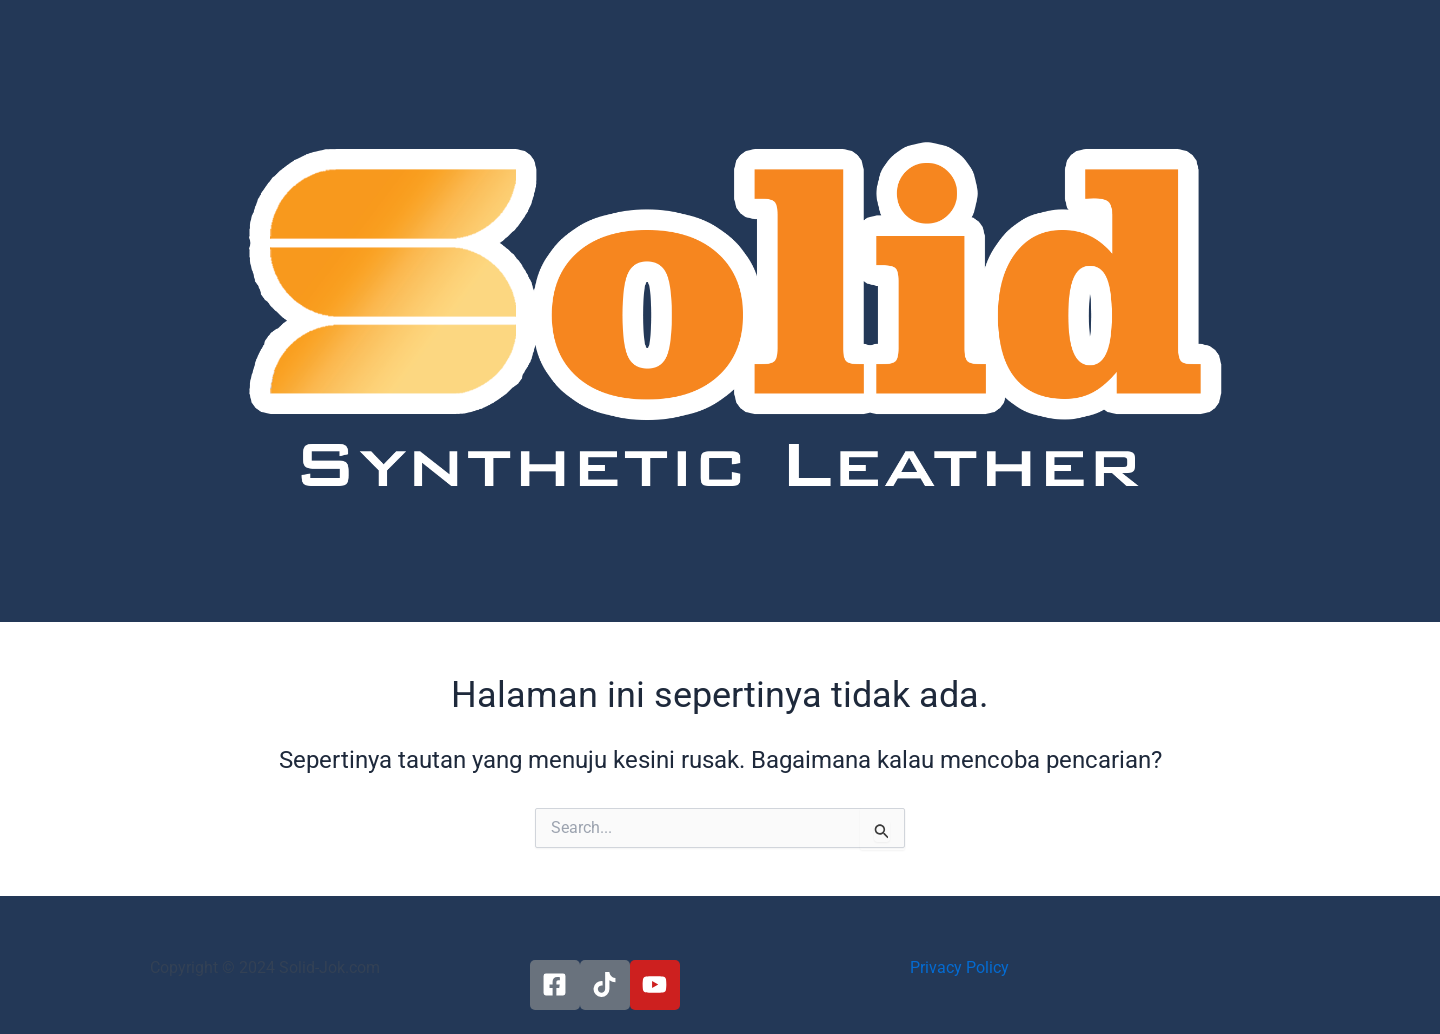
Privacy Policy (959, 967)
